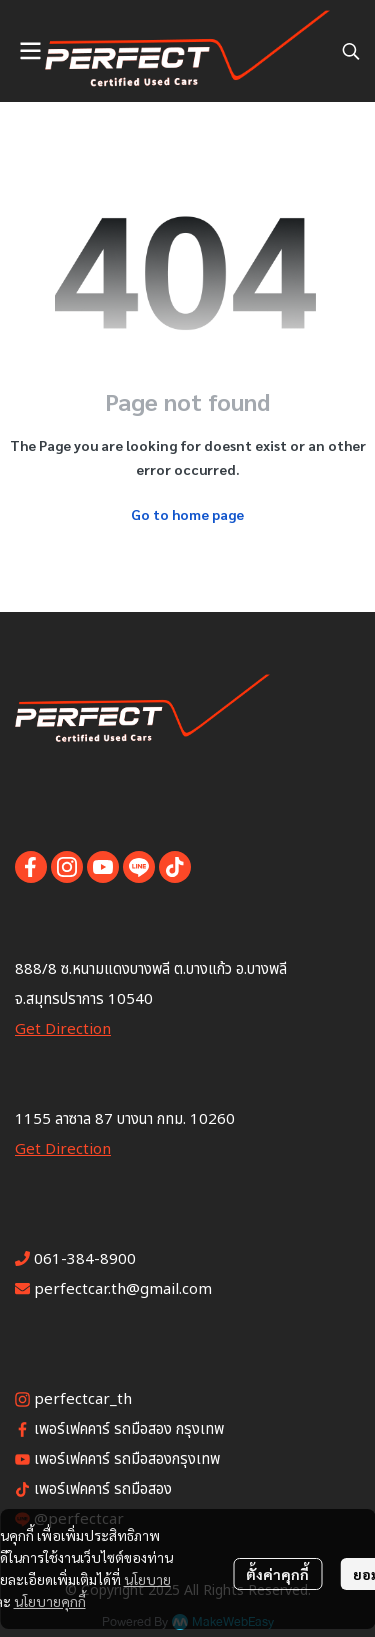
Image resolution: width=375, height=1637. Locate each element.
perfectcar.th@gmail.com (123, 1289)
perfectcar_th (83, 1399)
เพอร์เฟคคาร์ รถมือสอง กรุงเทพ (129, 1429)
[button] (351, 51)
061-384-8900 (85, 1259)
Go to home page (187, 514)
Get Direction (63, 1029)
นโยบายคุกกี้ (50, 1601)
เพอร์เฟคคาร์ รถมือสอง (103, 1489)
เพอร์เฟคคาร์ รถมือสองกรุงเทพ (127, 1459)
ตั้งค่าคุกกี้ (277, 1574)
